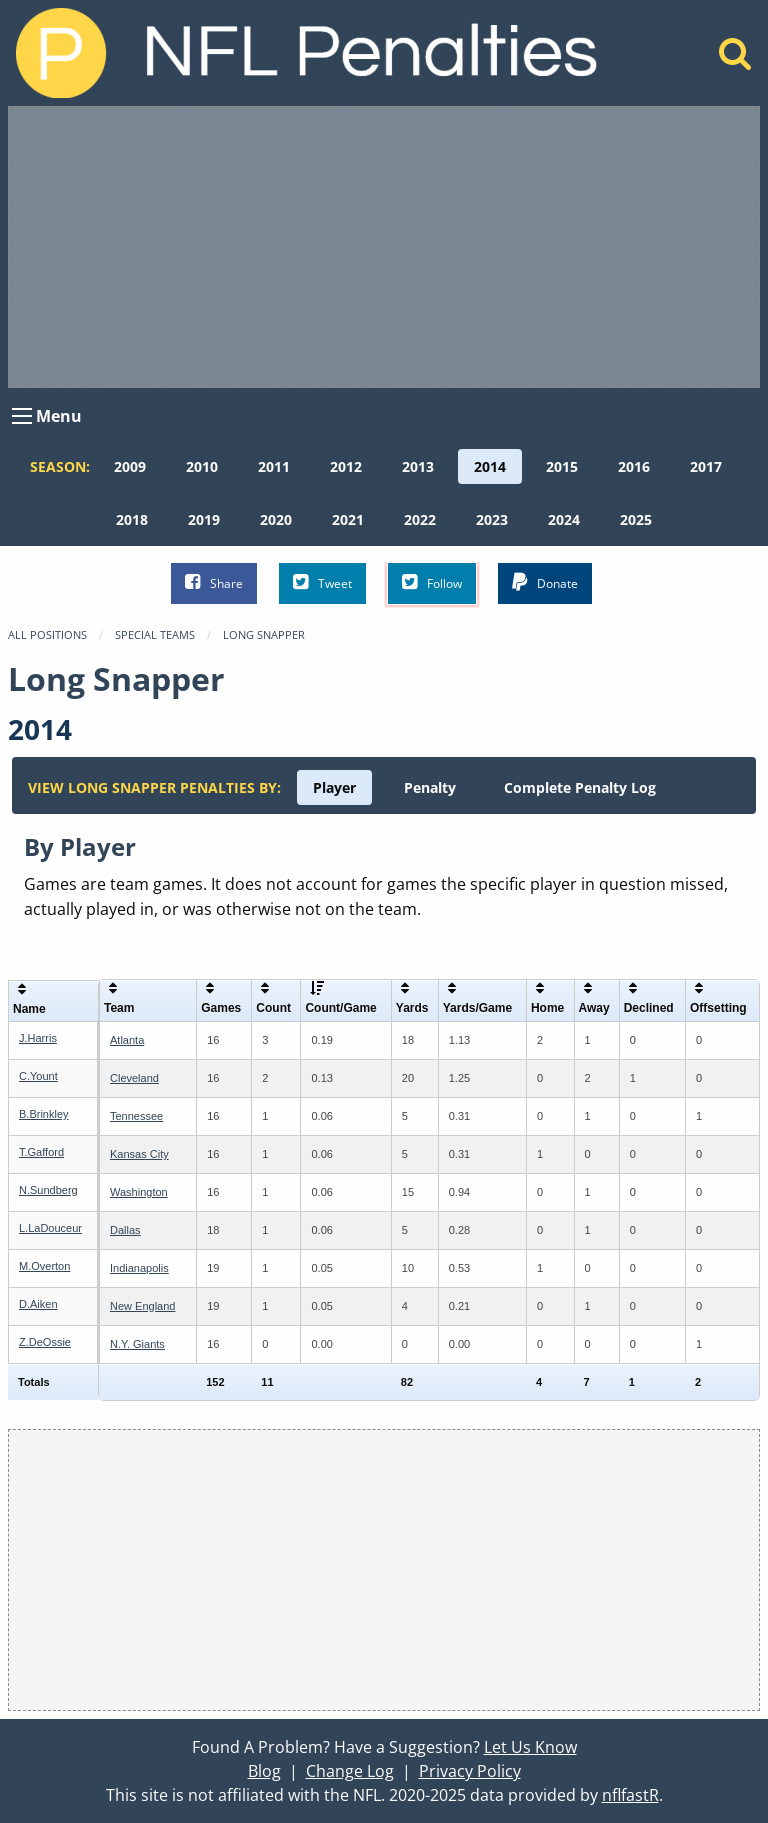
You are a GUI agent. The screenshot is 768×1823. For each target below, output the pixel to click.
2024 (564, 519)
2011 (274, 466)
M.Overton (44, 1266)
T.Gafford (41, 1152)
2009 (130, 466)
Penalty (430, 787)
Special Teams (155, 634)
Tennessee (136, 1116)
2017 (706, 466)
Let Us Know (530, 1747)
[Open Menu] (22, 416)
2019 (204, 519)
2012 (346, 466)
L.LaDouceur (50, 1228)
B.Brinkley (44, 1114)
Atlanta (127, 1040)
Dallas (125, 1230)
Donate (545, 582)
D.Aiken (38, 1304)
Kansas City (139, 1154)
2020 (276, 519)
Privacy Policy (470, 1771)
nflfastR (630, 1795)
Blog (264, 1771)
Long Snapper (264, 634)
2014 (490, 466)
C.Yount (38, 1076)
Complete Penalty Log (580, 787)
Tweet (322, 582)
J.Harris (38, 1038)
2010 (202, 466)
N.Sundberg (48, 1190)
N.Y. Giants (137, 1344)
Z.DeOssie (45, 1342)
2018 (132, 519)
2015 (562, 466)
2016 (634, 466)
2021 (348, 519)
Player (334, 787)
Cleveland (134, 1078)
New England (142, 1306)
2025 (636, 519)
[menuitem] (130, 466)
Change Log (350, 1771)
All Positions (47, 634)
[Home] (735, 59)
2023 (492, 519)
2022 (420, 519)
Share (214, 582)
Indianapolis (139, 1268)
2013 (418, 466)
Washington (139, 1192)
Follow (432, 582)
